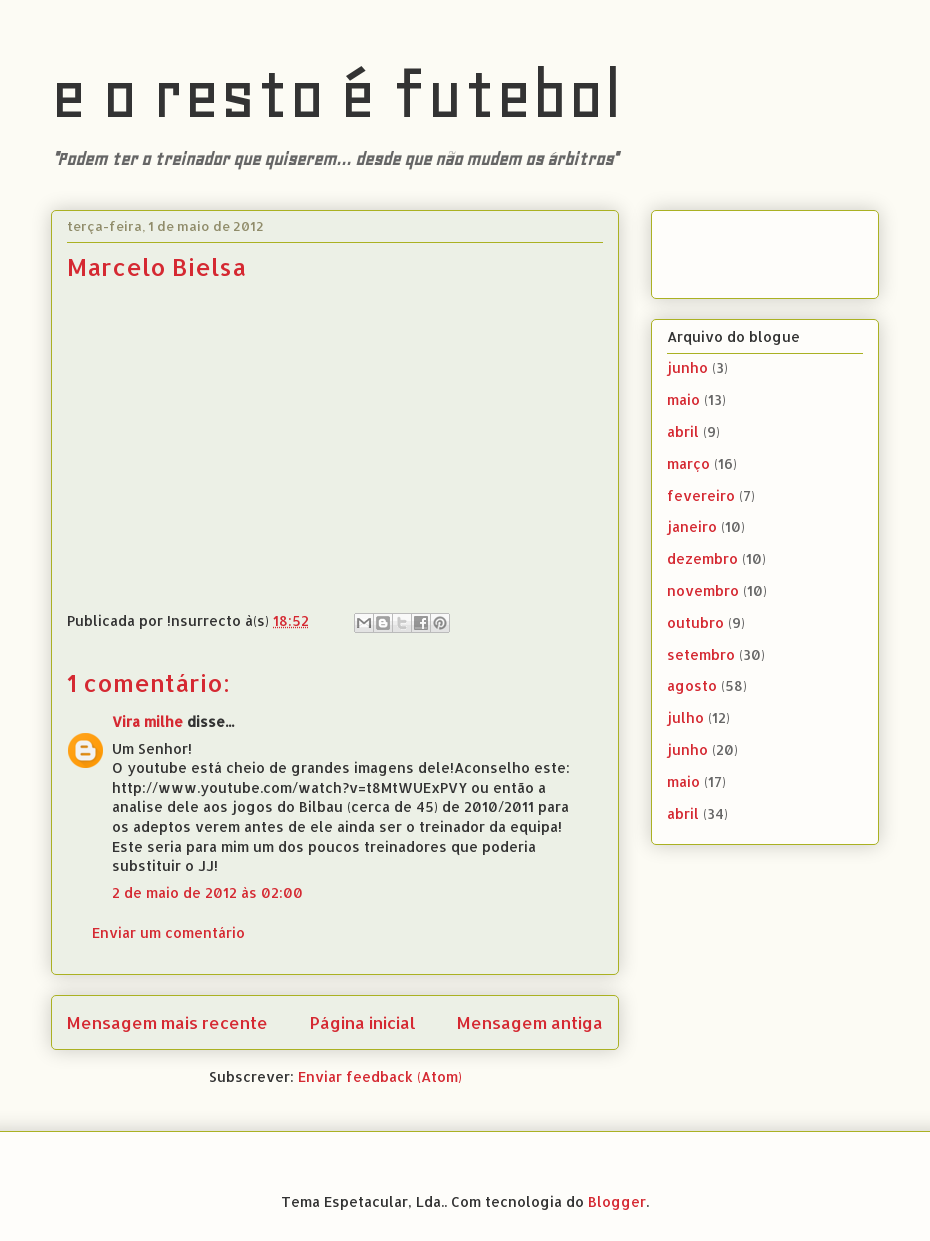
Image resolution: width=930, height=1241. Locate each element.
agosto (692, 685)
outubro (695, 622)
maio (683, 399)
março (688, 463)
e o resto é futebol (336, 94)
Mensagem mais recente (167, 1022)
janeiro (692, 526)
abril (683, 431)
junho (687, 367)
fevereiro (701, 495)
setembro (701, 654)
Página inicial (363, 1022)
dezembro (702, 558)
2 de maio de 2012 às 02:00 (207, 892)
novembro (703, 590)
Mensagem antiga (530, 1022)
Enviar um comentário (168, 932)
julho (685, 717)
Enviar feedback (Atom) (380, 1076)
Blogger (617, 1201)
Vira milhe (147, 721)
